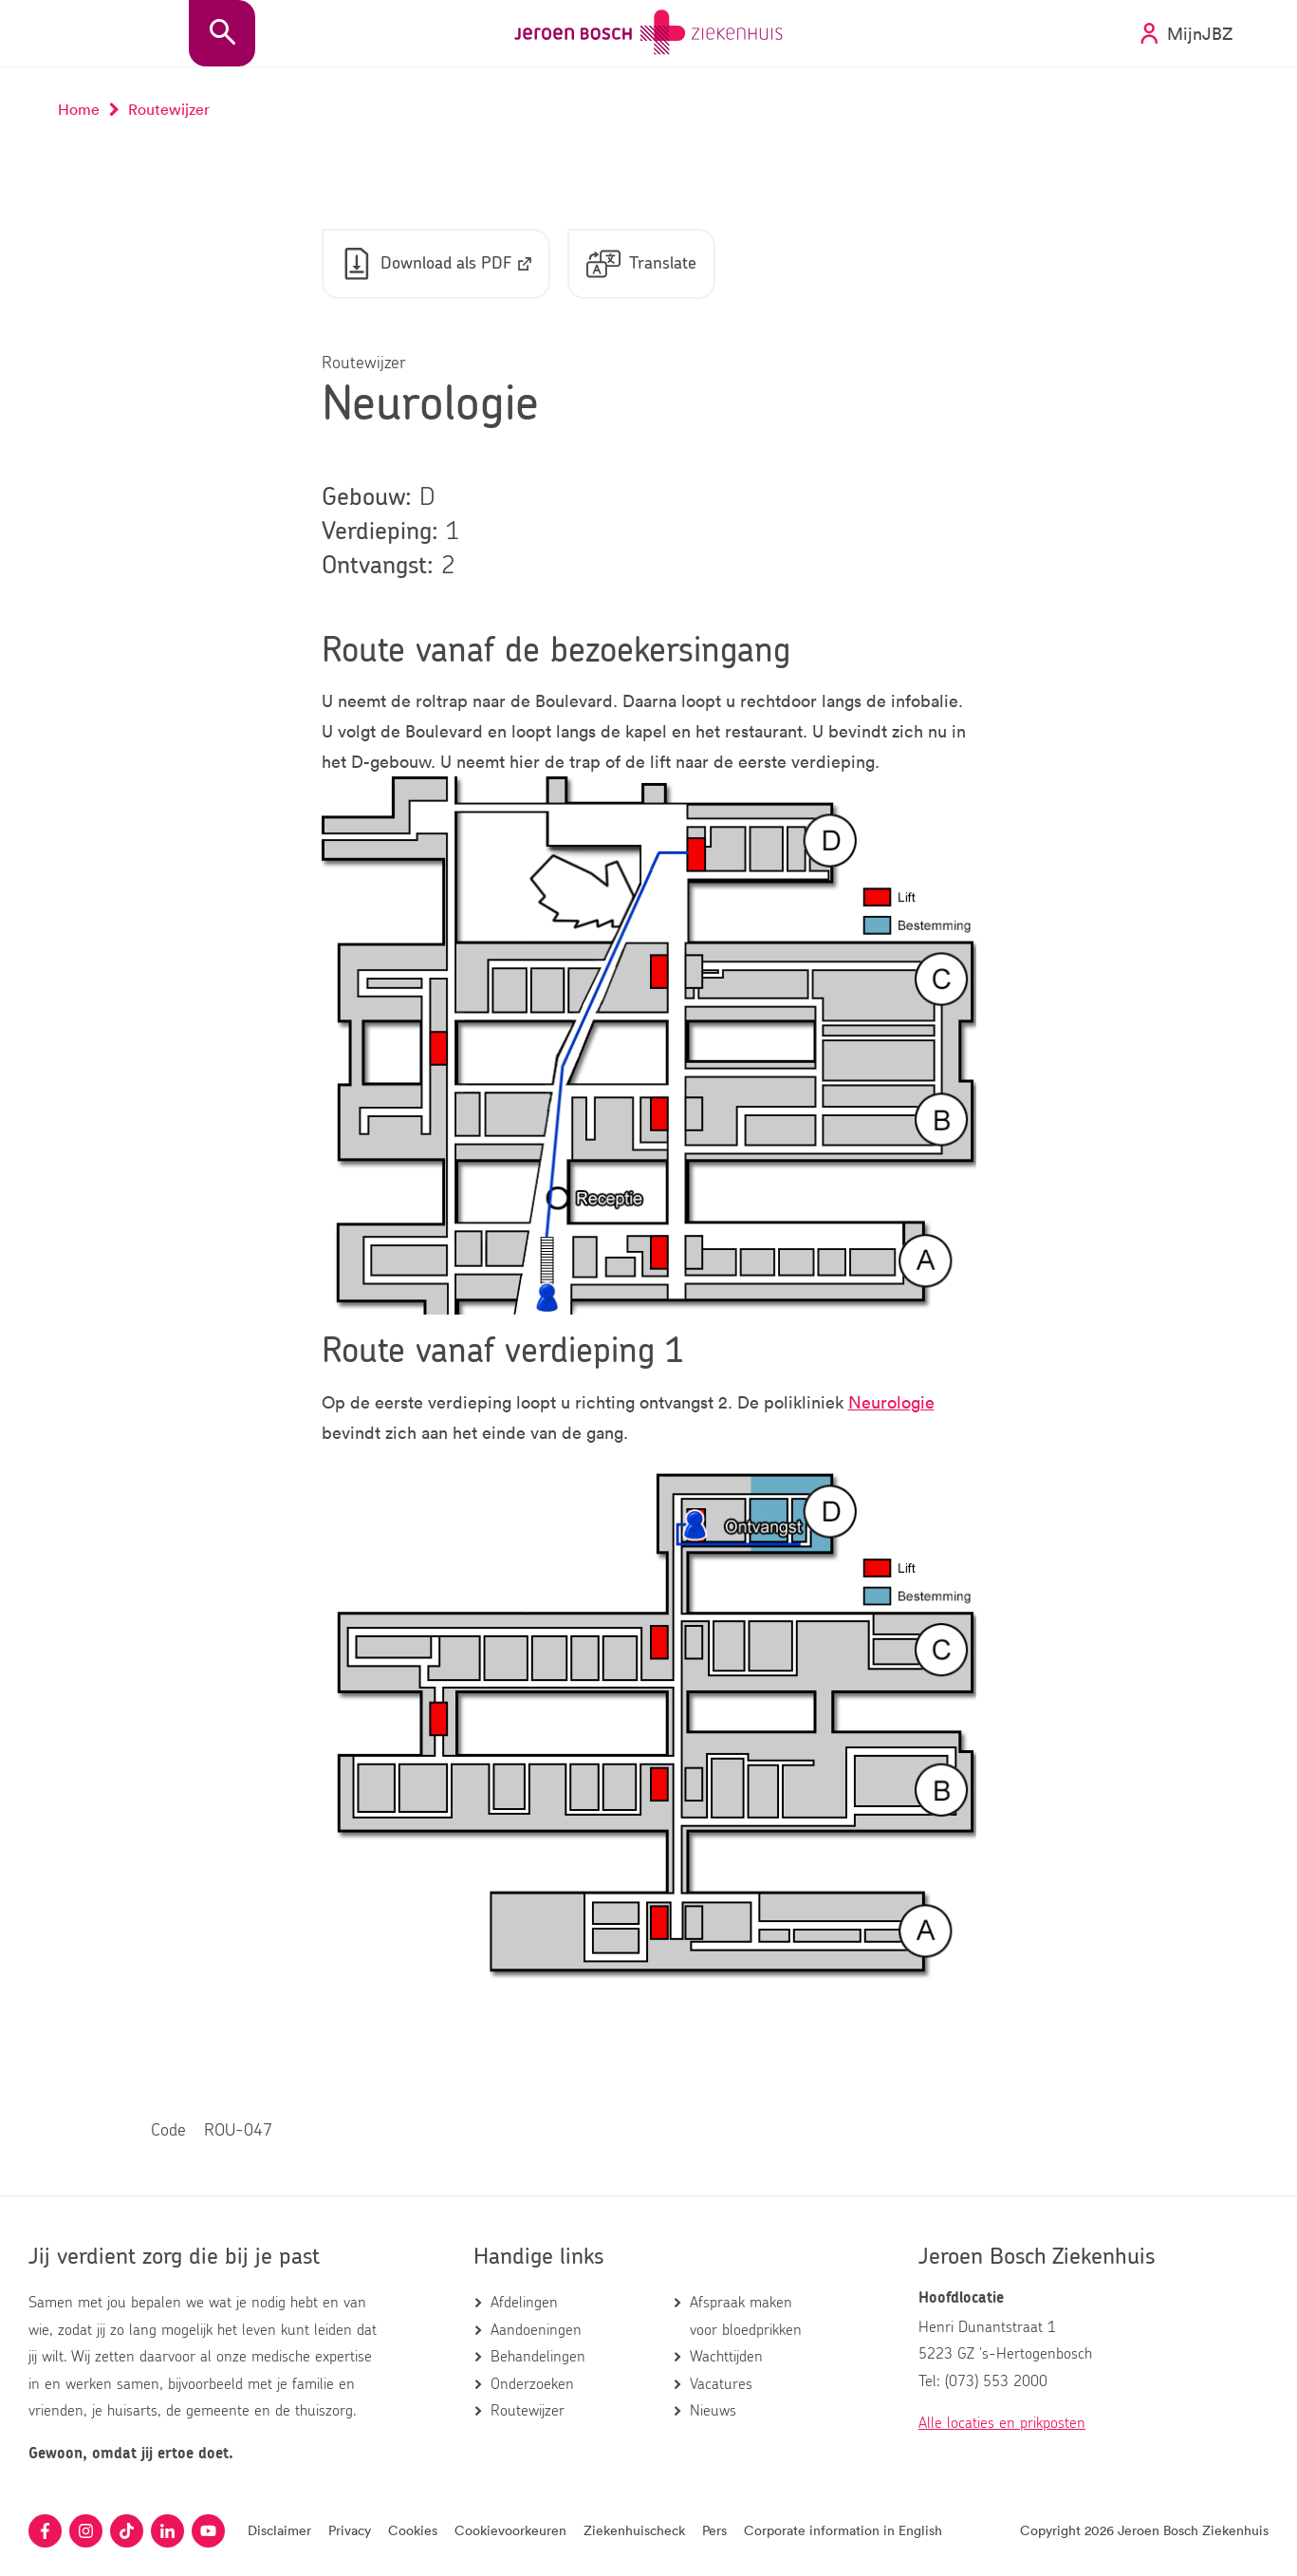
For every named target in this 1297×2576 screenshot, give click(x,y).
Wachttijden (726, 2356)
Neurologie (891, 1402)
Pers (714, 2530)
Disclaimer (279, 2530)
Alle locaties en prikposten (1001, 2423)
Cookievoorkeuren (510, 2530)
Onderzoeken (532, 2384)
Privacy (349, 2530)
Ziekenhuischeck (634, 2530)
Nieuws (713, 2410)
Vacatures (721, 2384)
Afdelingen (524, 2302)
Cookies (412, 2530)
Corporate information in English (843, 2530)
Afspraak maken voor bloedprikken (746, 2316)
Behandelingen (538, 2356)
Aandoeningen (536, 2330)
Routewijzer (528, 2410)
